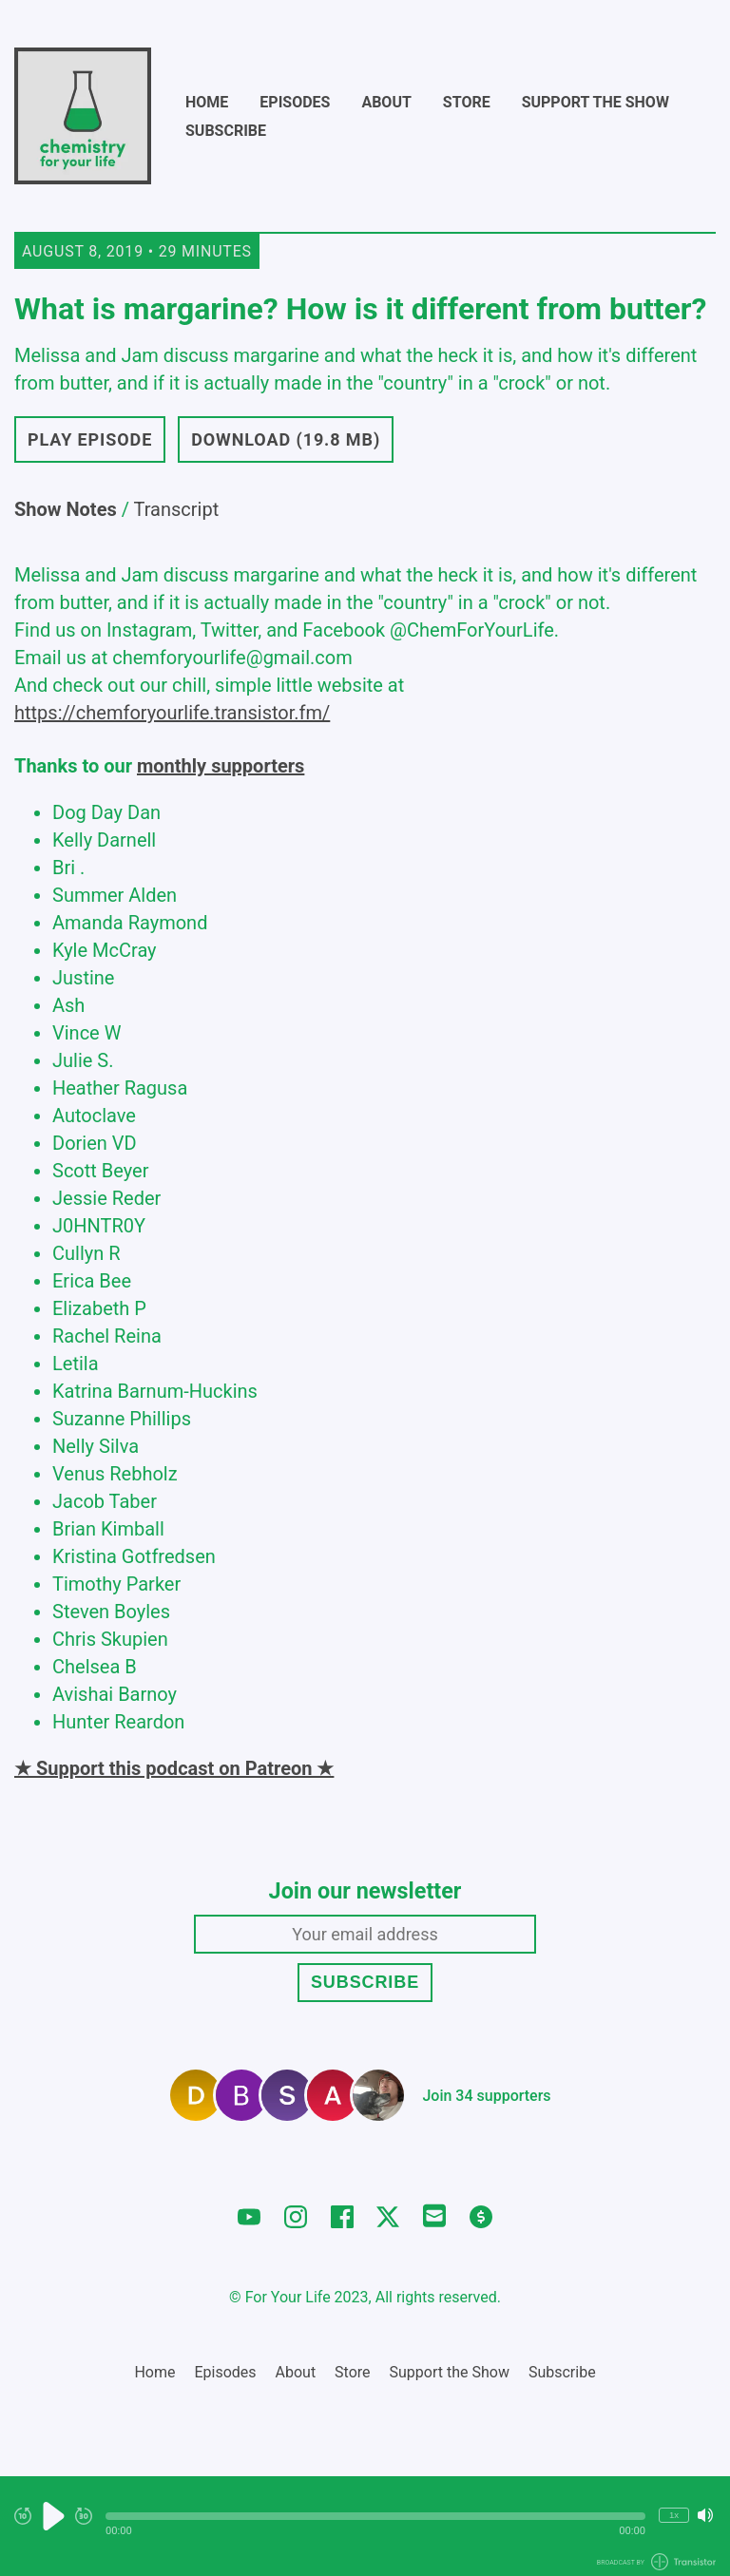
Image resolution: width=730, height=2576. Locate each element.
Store (466, 102)
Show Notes (65, 509)
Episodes (294, 102)
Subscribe (225, 131)
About (386, 102)
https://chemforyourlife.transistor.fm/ (172, 712)
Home (206, 102)
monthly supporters (220, 765)
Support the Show (595, 102)
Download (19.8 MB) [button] (285, 439)
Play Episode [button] (90, 439)
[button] (375, 2516)
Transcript (177, 509)
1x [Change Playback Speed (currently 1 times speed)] (674, 2514)
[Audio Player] (365, 2526)
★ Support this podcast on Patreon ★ (174, 1768)
